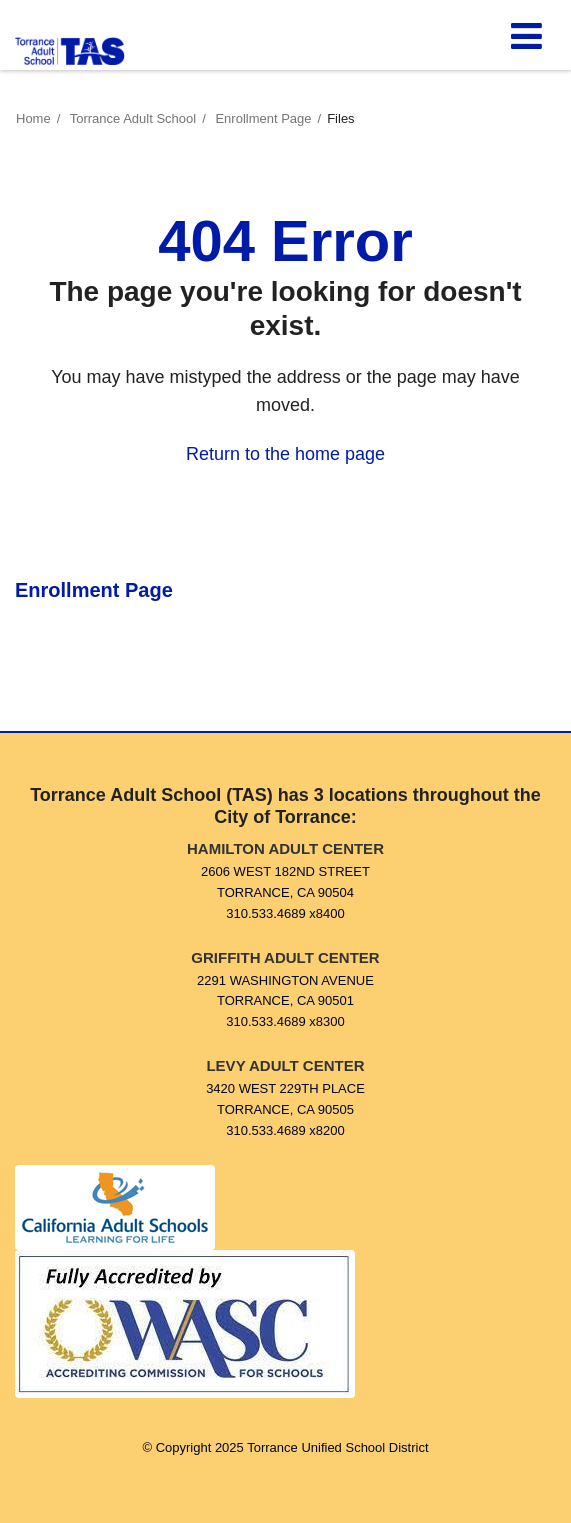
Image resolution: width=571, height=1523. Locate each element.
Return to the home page (285, 454)
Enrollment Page (263, 118)
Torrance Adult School (133, 118)
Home (33, 118)
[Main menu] (526, 35)
